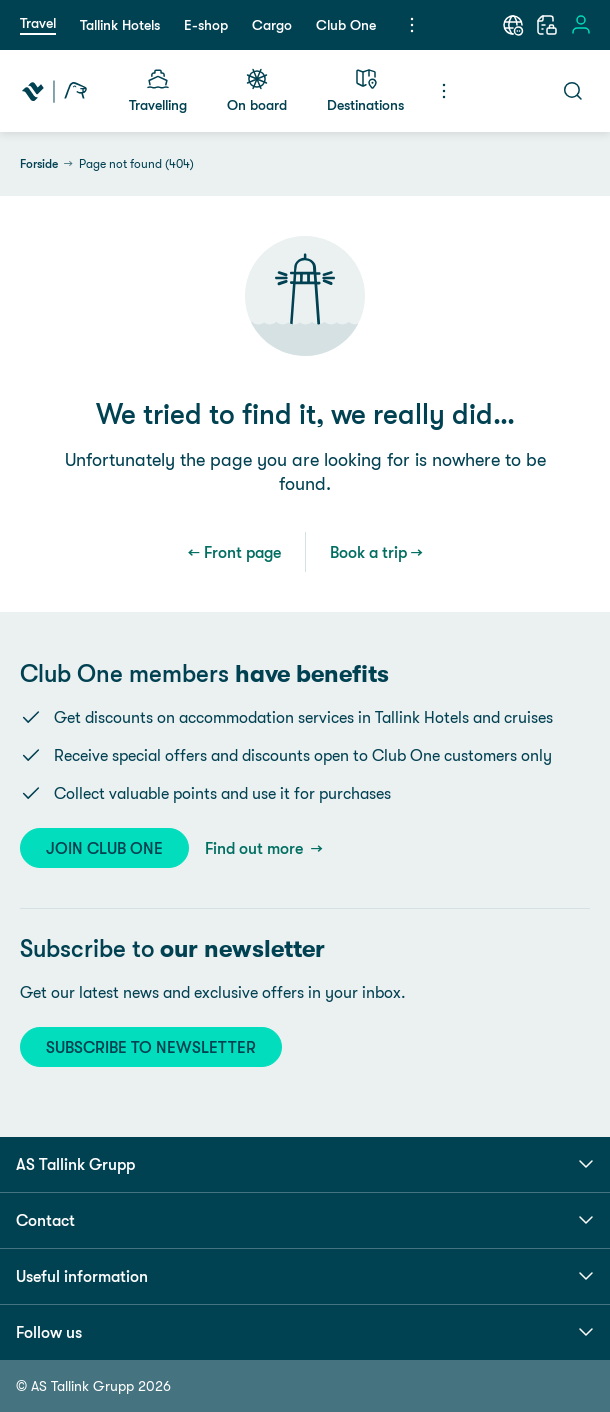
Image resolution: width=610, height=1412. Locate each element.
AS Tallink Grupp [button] (305, 1164)
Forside (39, 164)
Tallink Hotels (120, 25)
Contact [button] (305, 1220)
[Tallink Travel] (54, 91)
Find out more (256, 848)
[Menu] (412, 25)
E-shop (206, 25)
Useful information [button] (305, 1276)
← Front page (234, 552)
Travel (38, 23)
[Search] (573, 91)
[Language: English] (513, 25)
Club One (346, 25)
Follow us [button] (305, 1332)
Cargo (272, 25)
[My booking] (547, 25)
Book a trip (368, 552)
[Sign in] (581, 25)
